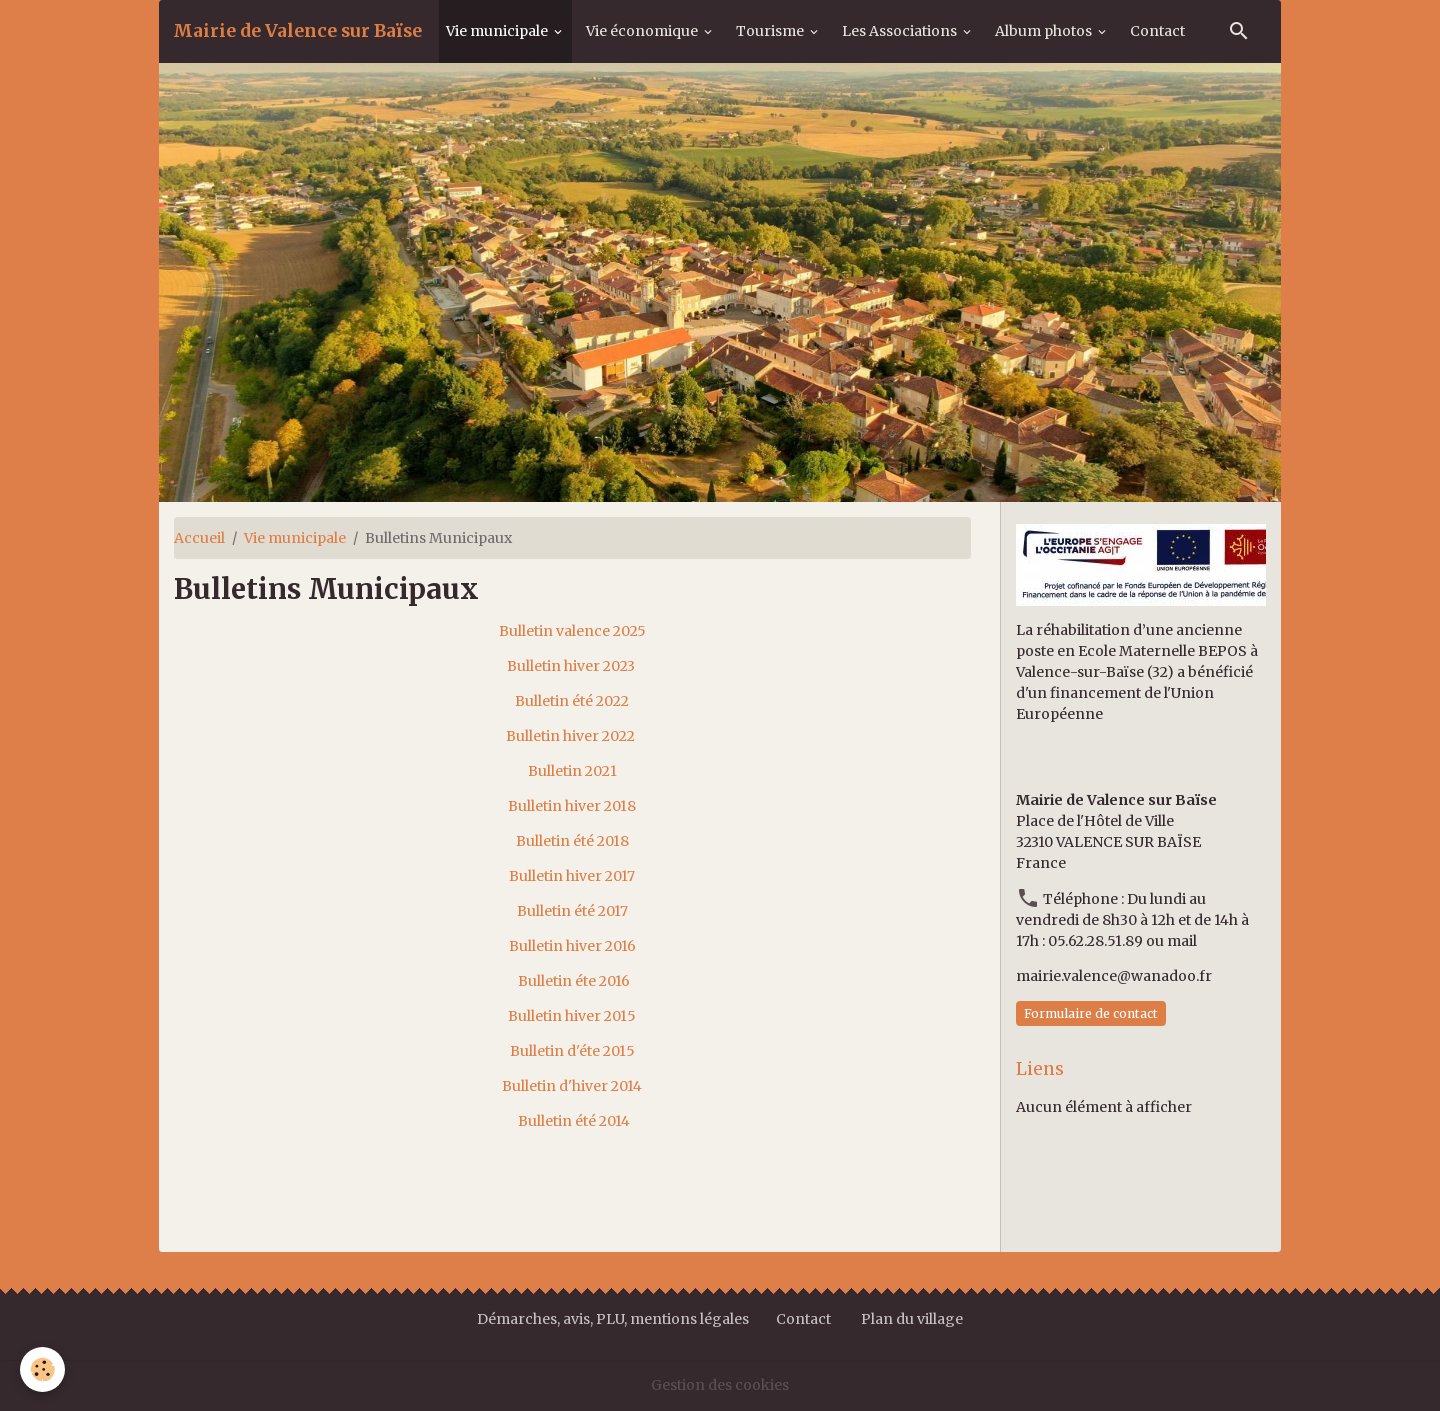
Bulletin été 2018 (572, 841)
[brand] (297, 31)
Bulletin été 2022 (572, 701)
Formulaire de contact (1091, 1013)
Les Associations (901, 31)
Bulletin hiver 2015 (572, 1016)
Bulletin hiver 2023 (571, 666)
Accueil (199, 538)
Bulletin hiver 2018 (572, 806)
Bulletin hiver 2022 (570, 736)
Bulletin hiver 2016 (572, 946)
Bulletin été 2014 (574, 1121)
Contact (1157, 31)
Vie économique (643, 31)
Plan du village (912, 1319)
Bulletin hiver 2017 (572, 876)
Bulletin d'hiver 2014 (573, 1086)
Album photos (1045, 31)
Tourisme (771, 31)
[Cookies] (42, 1369)
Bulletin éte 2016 (574, 981)
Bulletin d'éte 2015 (572, 1051)
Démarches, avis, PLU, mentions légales (614, 1319)
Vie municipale (498, 31)
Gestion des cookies (720, 1385)
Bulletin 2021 (572, 771)
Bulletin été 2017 (572, 911)
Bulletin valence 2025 (572, 631)
